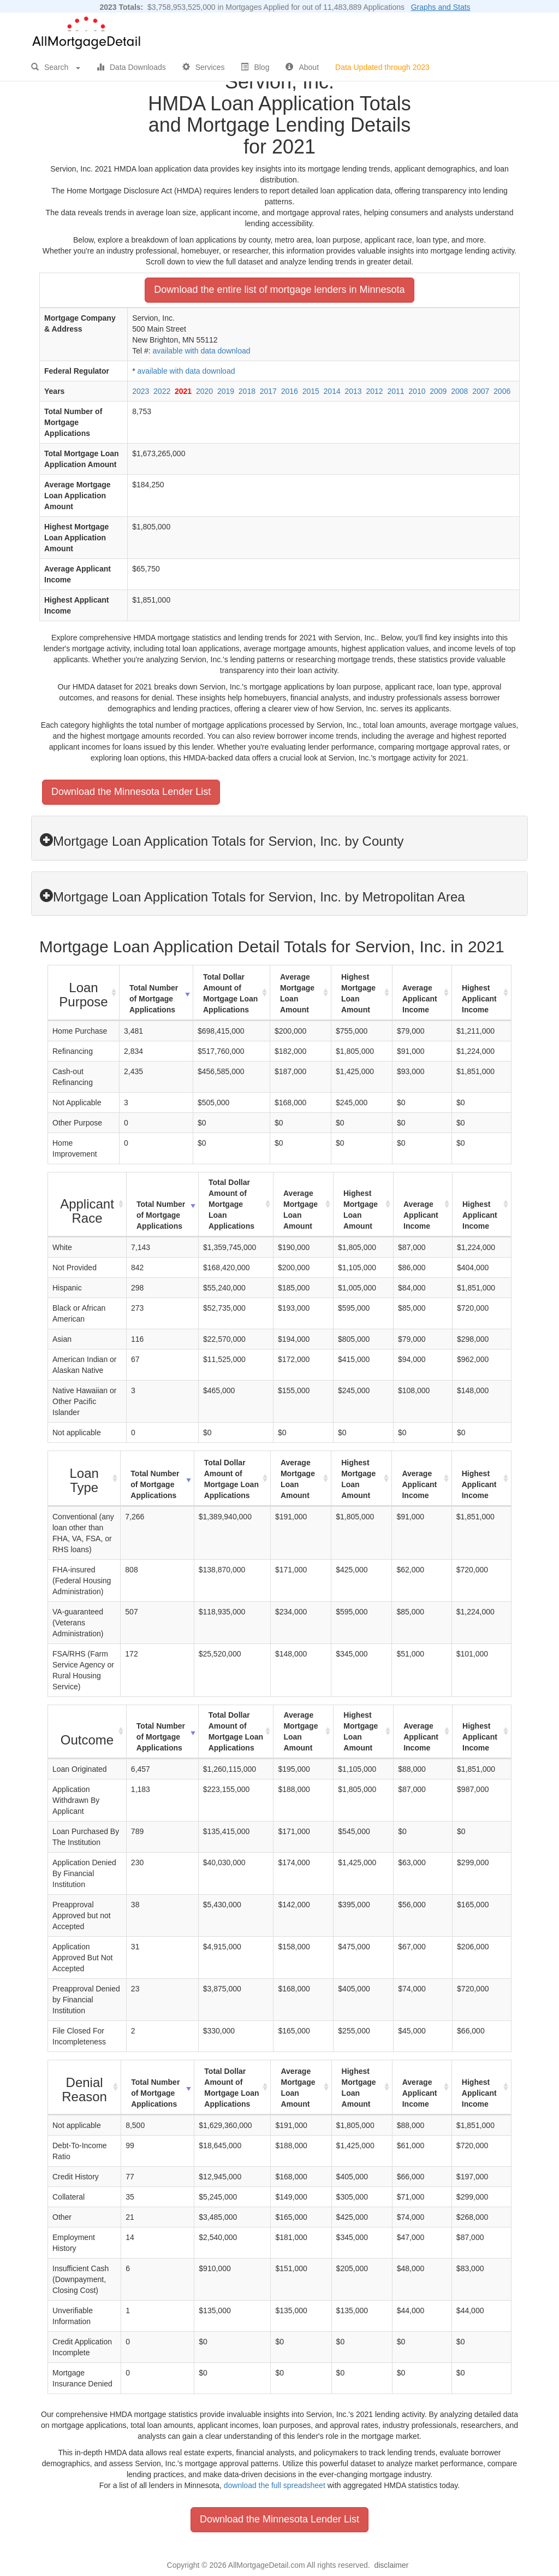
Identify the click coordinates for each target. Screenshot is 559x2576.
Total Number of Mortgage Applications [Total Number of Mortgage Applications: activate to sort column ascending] (153, 998)
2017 (268, 391)
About (302, 67)
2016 (289, 391)
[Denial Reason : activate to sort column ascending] (84, 2087)
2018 (247, 391)
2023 (140, 391)
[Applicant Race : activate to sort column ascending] (87, 1204)
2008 (459, 391)
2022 (161, 391)
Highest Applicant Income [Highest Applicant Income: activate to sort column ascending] (479, 998)
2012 (374, 391)
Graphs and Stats (441, 7)
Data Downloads (131, 67)
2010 (416, 391)
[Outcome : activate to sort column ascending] (87, 1732)
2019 (225, 391)
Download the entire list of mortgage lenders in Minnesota (279, 289)
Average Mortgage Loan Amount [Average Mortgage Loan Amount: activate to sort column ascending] (297, 993)
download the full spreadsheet (274, 2485)
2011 (395, 391)
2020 (204, 391)
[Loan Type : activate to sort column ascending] (84, 1478)
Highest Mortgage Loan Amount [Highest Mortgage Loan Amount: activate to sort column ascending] (358, 993)
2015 (310, 391)
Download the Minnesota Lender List (131, 791)
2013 (353, 391)
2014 (332, 391)
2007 (480, 391)
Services (203, 67)
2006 (501, 391)
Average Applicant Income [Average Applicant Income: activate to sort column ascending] (419, 998)
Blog (255, 67)
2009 (438, 391)
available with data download (201, 350)
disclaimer (391, 2565)
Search (55, 67)
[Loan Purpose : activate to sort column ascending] (84, 993)
